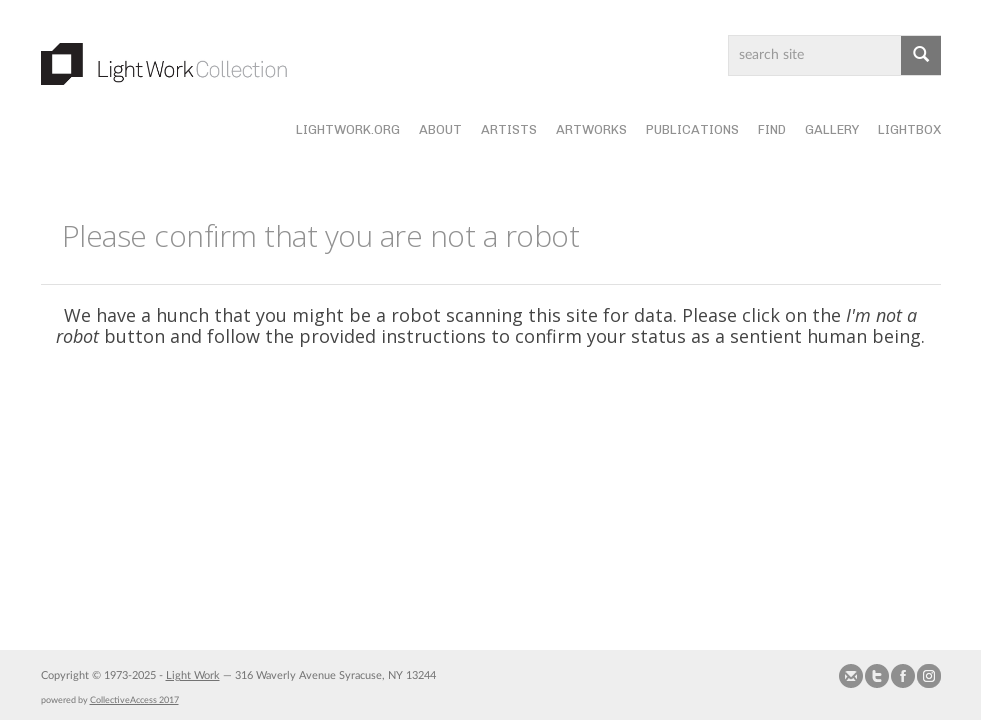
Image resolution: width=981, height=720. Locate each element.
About (440, 129)
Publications (692, 129)
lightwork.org (348, 129)
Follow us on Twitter (877, 676)
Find (772, 129)
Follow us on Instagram (929, 676)
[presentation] (507, 426)
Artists (509, 129)
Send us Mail (851, 676)
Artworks (591, 129)
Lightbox (909, 129)
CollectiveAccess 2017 (134, 700)
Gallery (832, 129)
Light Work (193, 675)
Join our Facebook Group (903, 676)
